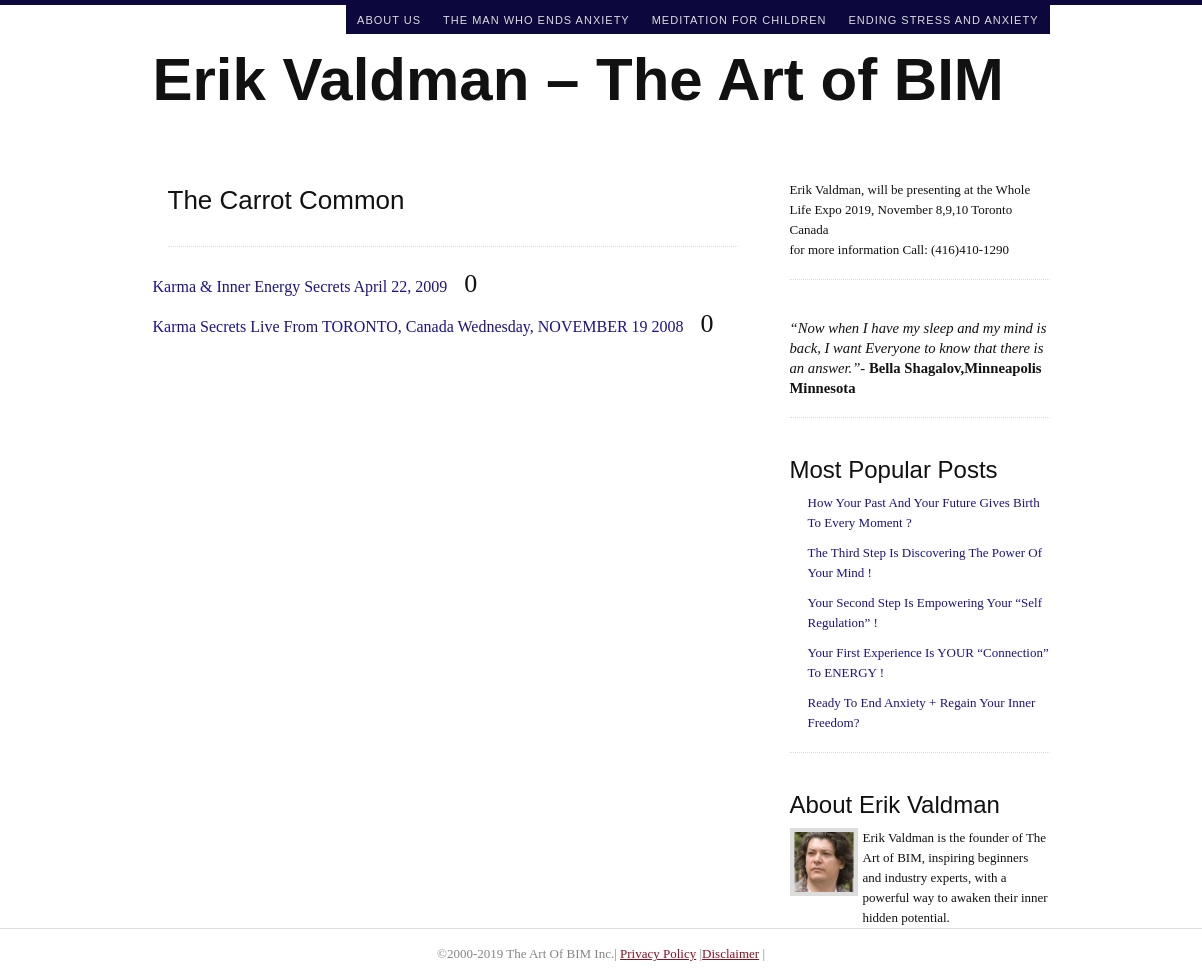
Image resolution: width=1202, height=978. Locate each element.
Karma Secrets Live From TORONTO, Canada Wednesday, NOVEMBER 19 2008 (418, 326)
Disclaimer (730, 953)
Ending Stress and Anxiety (943, 20)
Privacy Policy (658, 953)
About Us (389, 20)
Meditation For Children (739, 20)
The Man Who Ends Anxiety (536, 20)
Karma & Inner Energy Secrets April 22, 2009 (300, 286)
